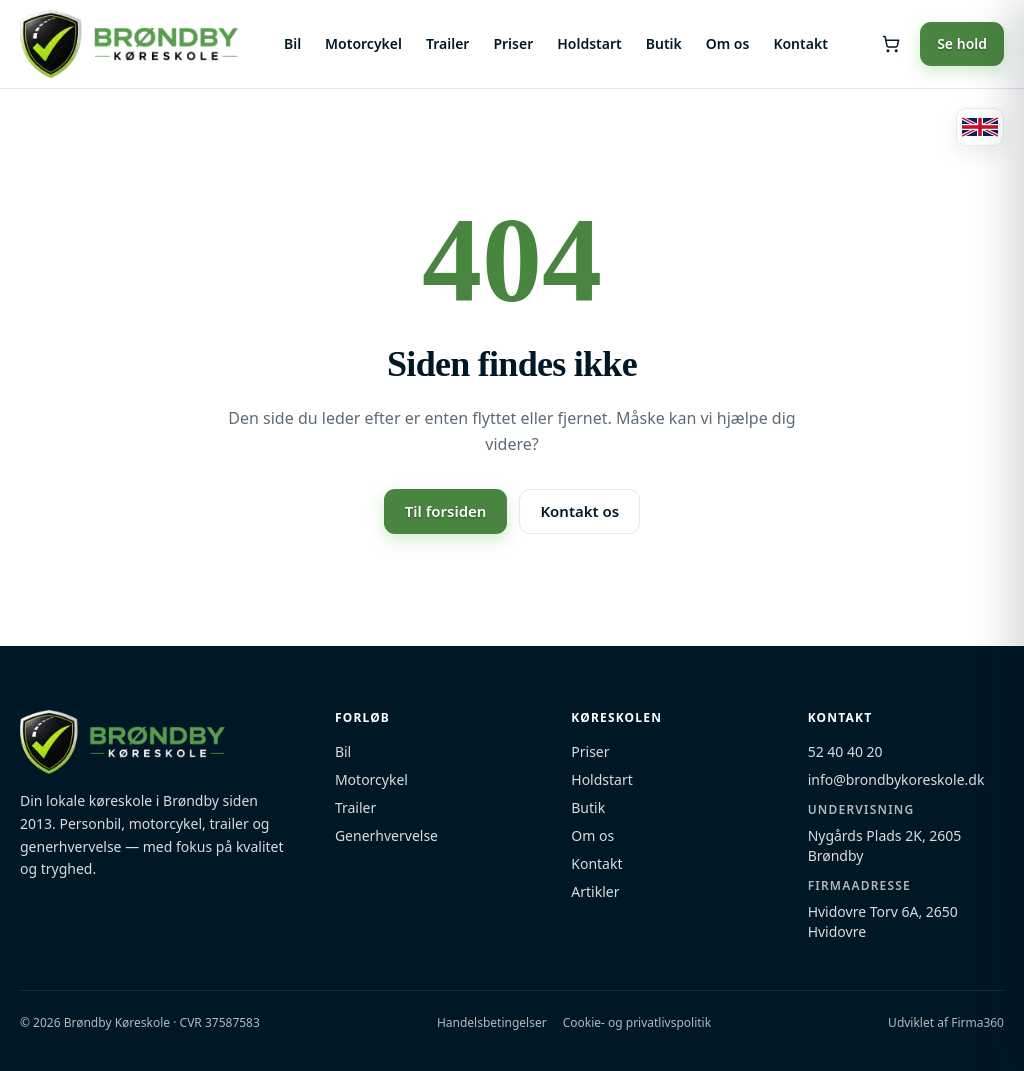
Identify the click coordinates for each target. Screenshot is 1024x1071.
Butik (664, 43)
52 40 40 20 (845, 751)
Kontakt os (579, 511)
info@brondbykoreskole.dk (896, 779)
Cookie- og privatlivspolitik (637, 1023)
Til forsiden (446, 511)
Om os (728, 43)
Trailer (447, 43)
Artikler (595, 891)
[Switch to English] (980, 127)
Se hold (962, 43)
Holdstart (589, 43)
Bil (292, 43)
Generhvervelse (386, 835)
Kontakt (800, 43)
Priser (513, 43)
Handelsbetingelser (492, 1023)
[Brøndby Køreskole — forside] (129, 44)
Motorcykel (363, 43)
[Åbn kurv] (891, 44)
